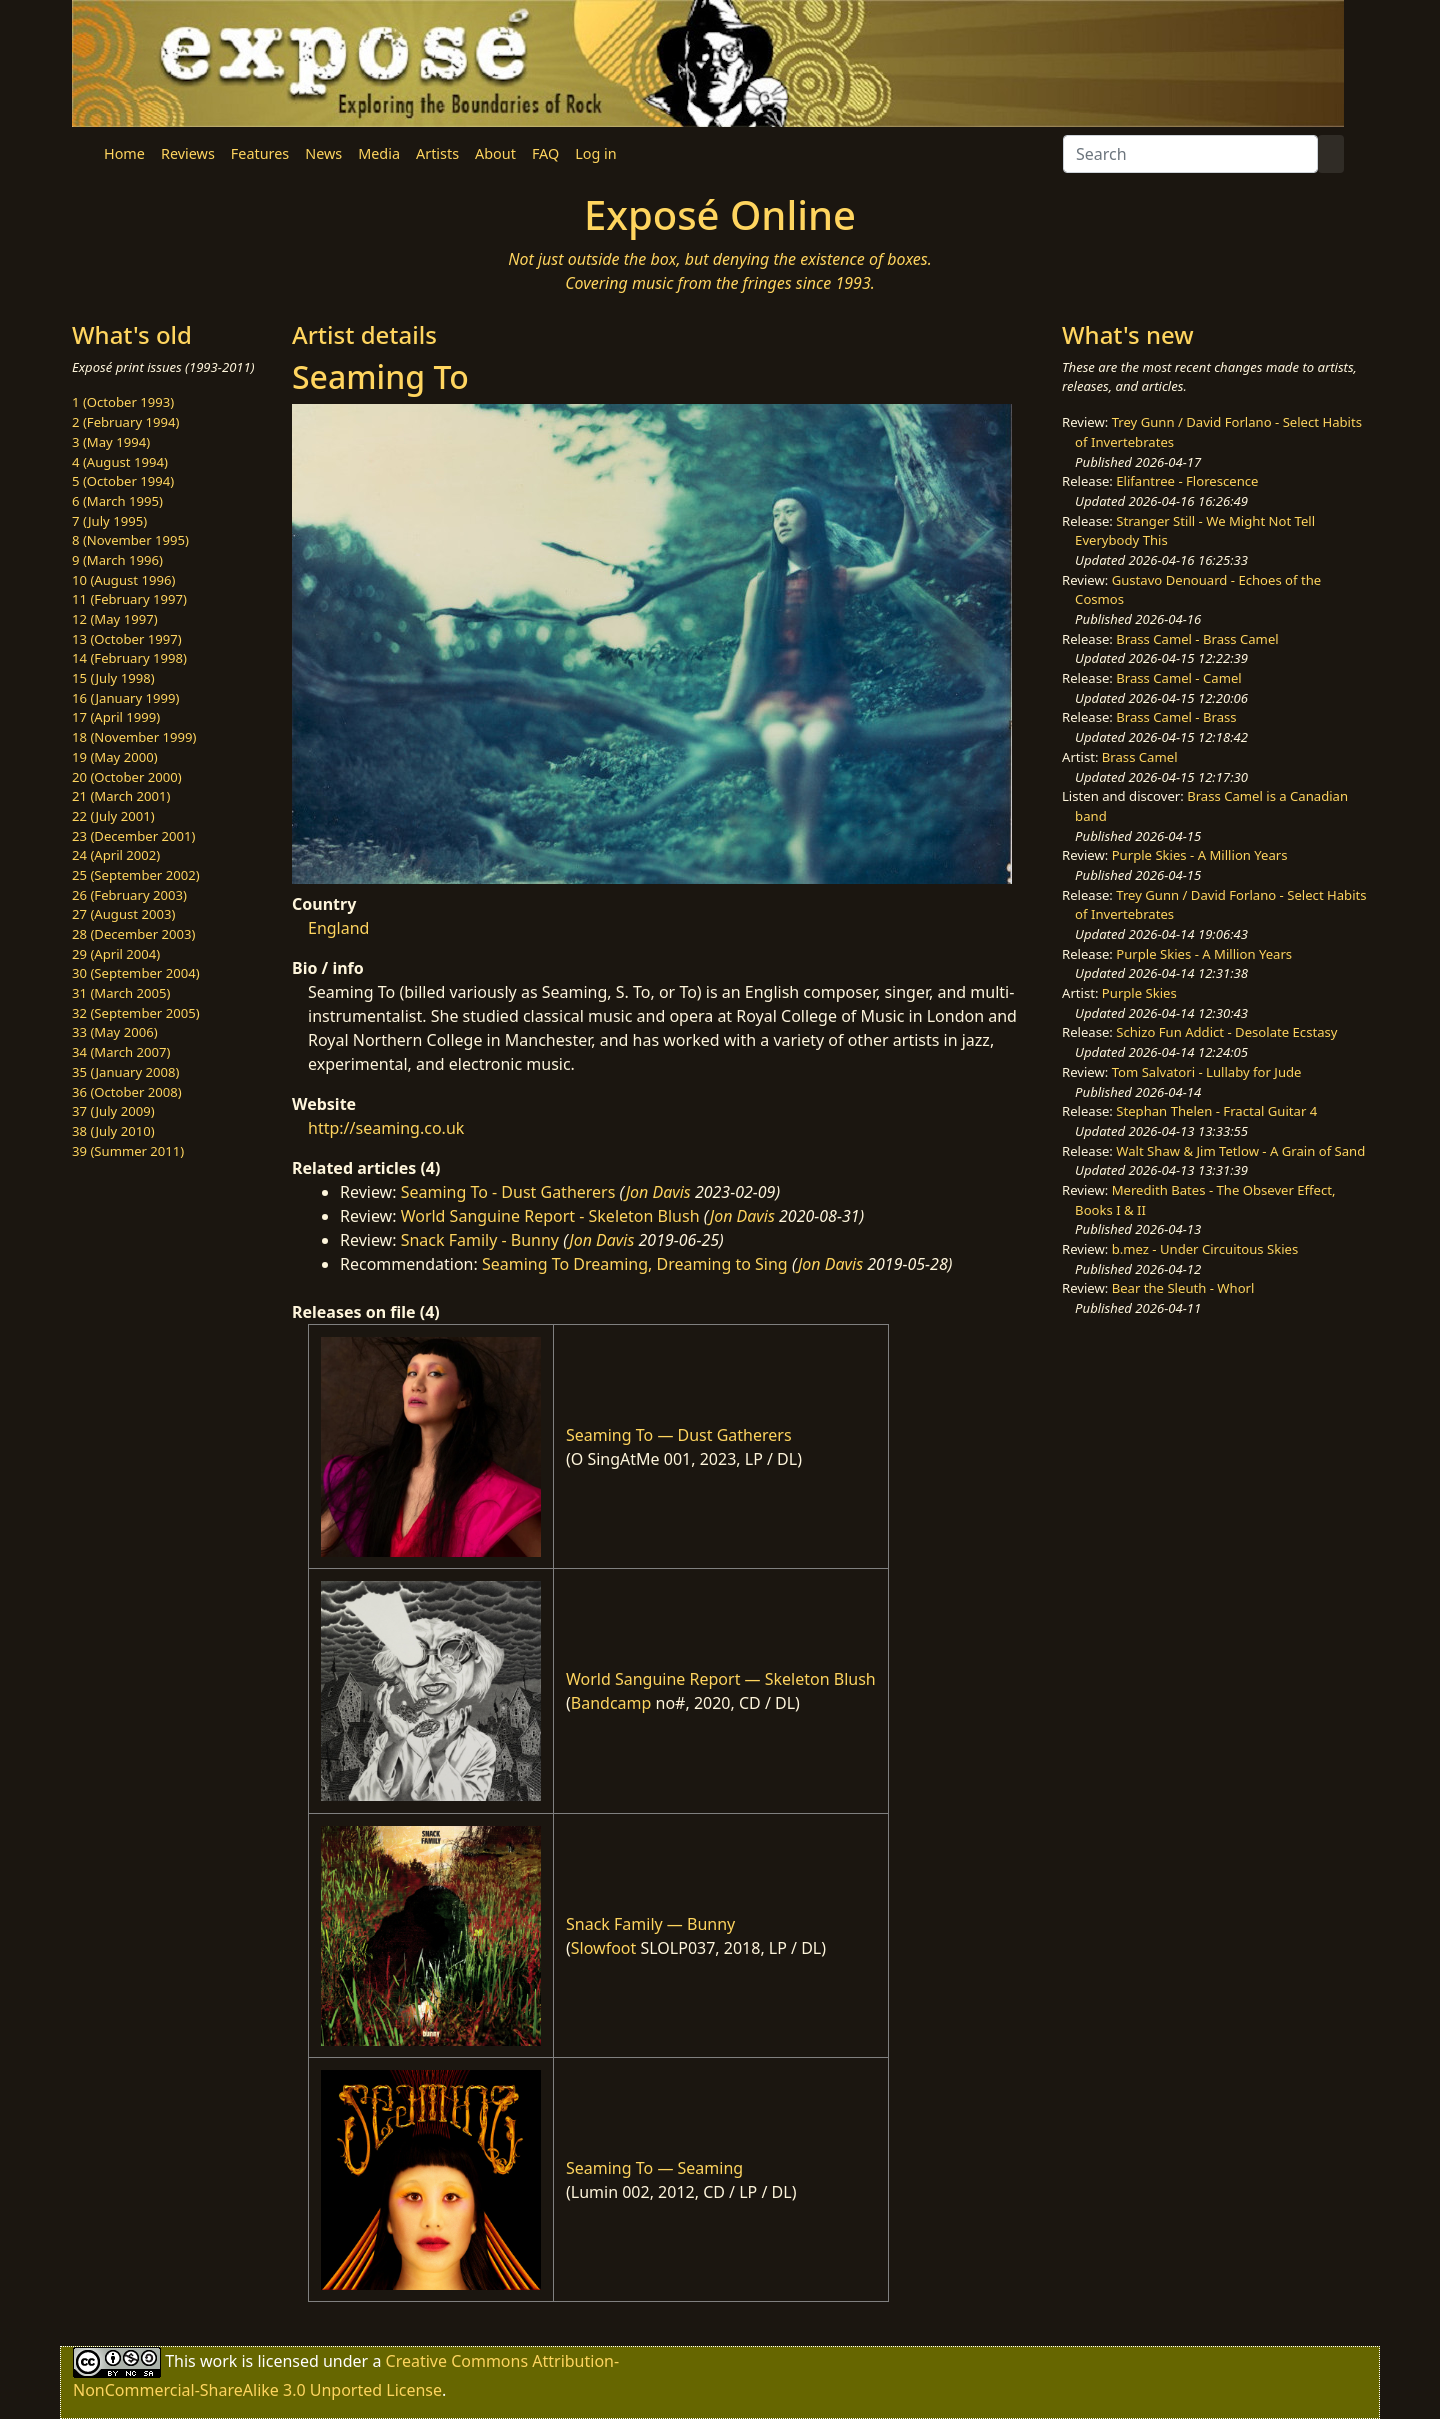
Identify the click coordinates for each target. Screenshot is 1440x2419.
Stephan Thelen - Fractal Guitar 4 (1216, 1111)
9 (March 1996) (117, 560)
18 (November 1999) (134, 737)
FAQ (545, 153)
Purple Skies (1139, 993)
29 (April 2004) (116, 954)
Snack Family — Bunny (650, 1924)
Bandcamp (611, 1703)
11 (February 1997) (129, 599)
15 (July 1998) (113, 678)
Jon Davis (658, 1192)
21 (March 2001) (121, 796)
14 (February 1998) (129, 658)
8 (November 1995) (130, 540)
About (495, 153)
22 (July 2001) (113, 816)
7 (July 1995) (109, 521)
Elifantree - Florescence (1187, 481)
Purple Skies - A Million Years (1200, 855)
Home (124, 153)
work (218, 2361)
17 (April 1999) (116, 717)
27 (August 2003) (123, 914)
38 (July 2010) (113, 1131)
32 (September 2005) (136, 1013)
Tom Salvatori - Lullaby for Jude (1207, 1072)
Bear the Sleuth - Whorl (1183, 1288)
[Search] (1190, 154)
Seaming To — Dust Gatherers (679, 1435)
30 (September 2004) (136, 973)
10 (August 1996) (123, 580)
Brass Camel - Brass (1176, 717)
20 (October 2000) (127, 777)
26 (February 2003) (129, 895)
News (323, 153)
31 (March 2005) (121, 993)
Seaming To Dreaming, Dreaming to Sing (635, 1264)
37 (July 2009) (113, 1111)
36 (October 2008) (127, 1092)
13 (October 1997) (127, 639)
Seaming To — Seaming (654, 2168)
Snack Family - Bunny (480, 1240)
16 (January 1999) (125, 698)
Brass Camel (1140, 757)
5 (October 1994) (123, 481)
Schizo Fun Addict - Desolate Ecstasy (1226, 1032)
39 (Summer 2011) (128, 1151)
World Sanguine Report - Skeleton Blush (550, 1216)
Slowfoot (604, 1948)
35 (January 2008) (125, 1072)
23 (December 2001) (133, 836)
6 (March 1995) (117, 501)
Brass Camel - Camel (1178, 678)
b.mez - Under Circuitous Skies (1205, 1249)
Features (260, 153)
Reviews (188, 153)
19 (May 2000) (115, 757)
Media (379, 153)
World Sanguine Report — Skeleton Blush (721, 1679)
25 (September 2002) (136, 875)
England (338, 928)
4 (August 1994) (120, 462)
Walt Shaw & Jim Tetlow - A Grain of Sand (1240, 1151)
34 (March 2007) (121, 1052)
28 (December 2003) (133, 934)
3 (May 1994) (111, 442)
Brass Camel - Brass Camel (1197, 639)
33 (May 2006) (115, 1032)
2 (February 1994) (125, 422)
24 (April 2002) (116, 855)
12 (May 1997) (115, 619)
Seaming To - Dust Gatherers (508, 1192)
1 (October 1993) (123, 402)
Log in (595, 153)
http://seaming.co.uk (386, 1128)
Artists (437, 153)
